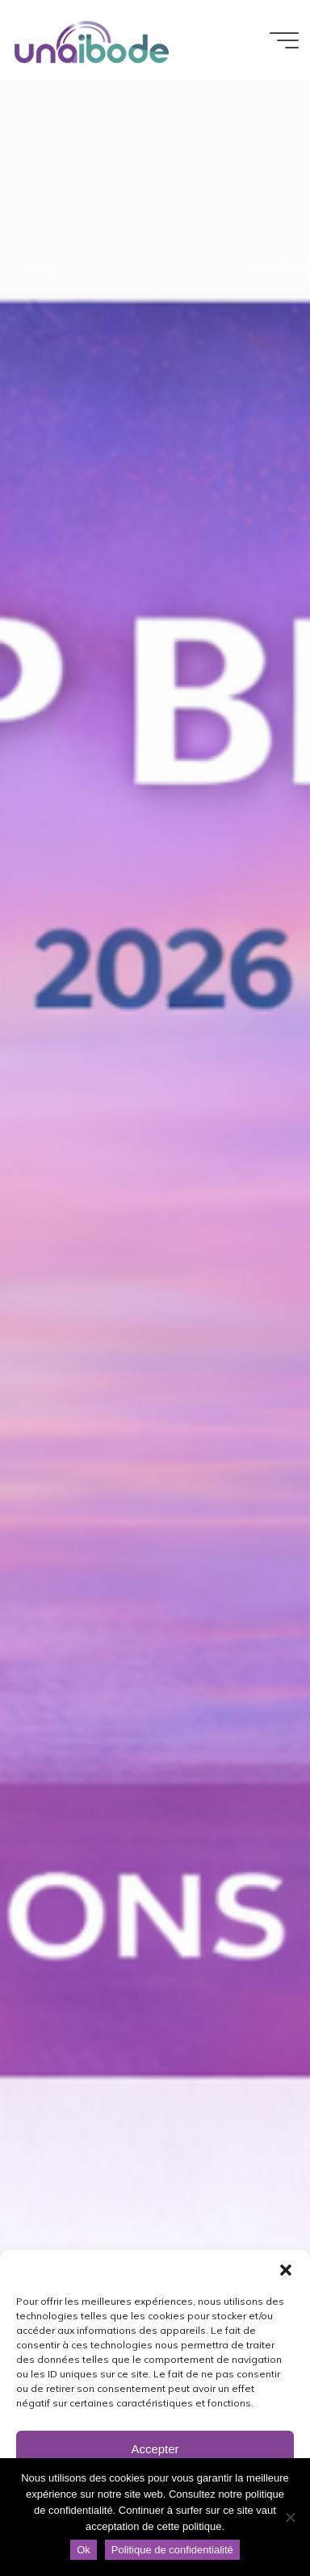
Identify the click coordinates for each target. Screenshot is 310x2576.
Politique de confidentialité (172, 2550)
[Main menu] (284, 40)
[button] (286, 2270)
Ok (83, 2550)
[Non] (290, 2517)
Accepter (154, 2449)
